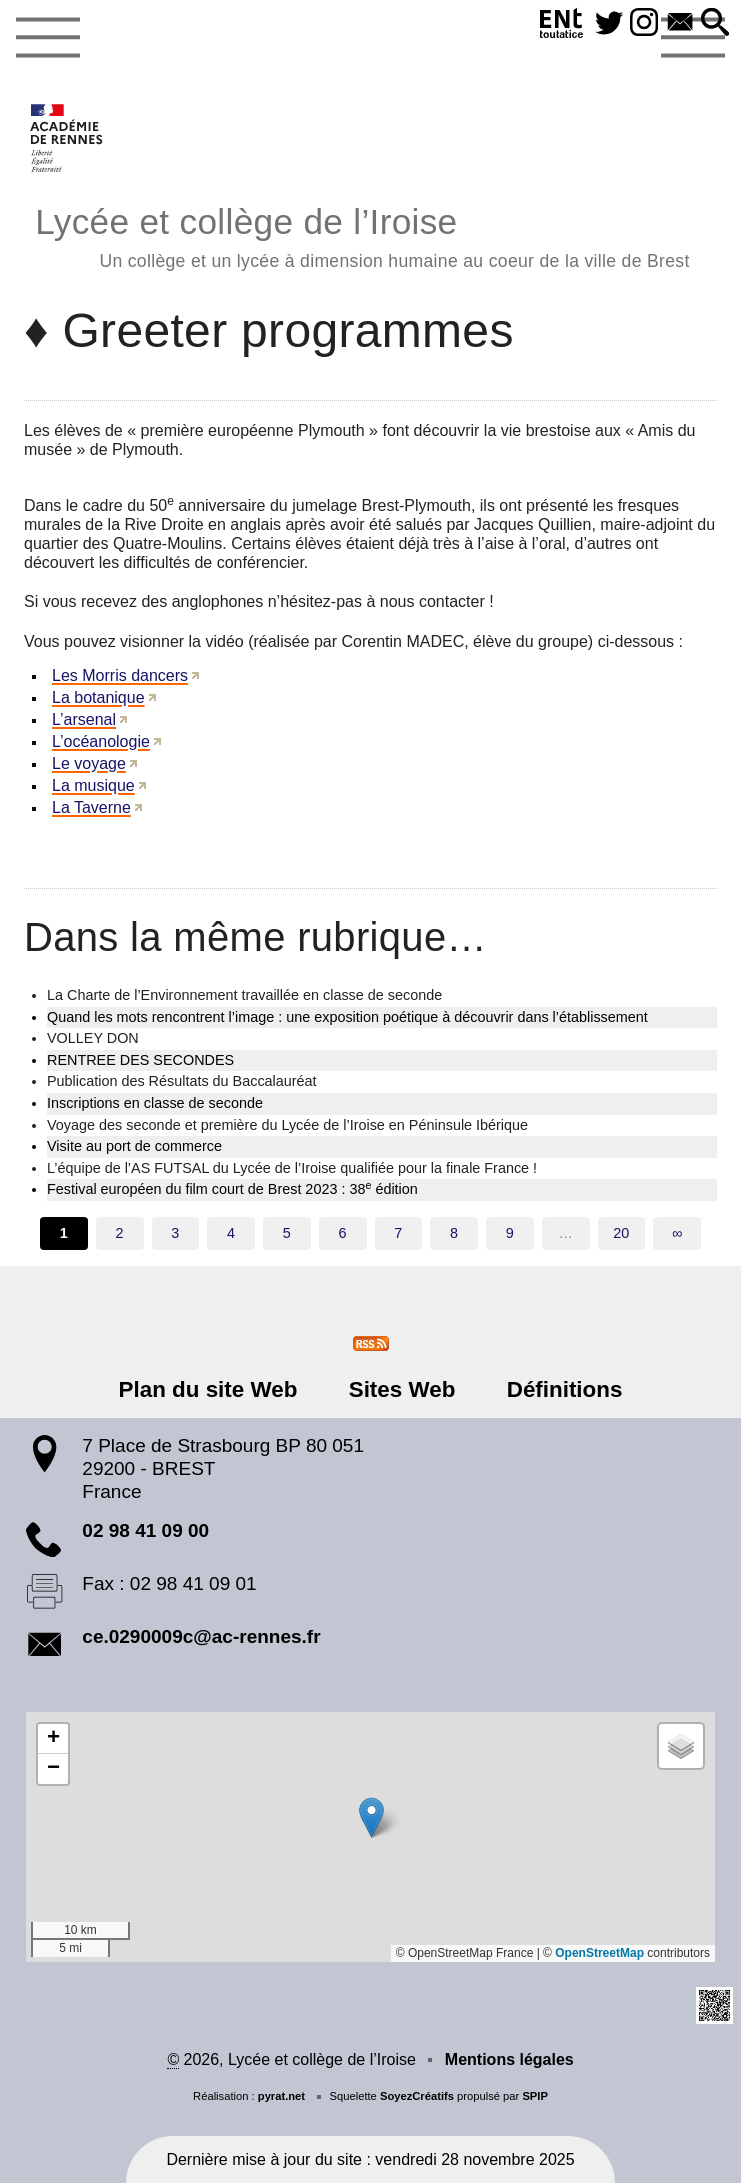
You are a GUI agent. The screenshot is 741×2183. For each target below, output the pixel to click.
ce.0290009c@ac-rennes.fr (201, 1636)
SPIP (535, 2096)
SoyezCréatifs (417, 2096)
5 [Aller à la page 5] (287, 1233)
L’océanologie (101, 741)
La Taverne (91, 807)
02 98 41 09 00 (145, 1530)
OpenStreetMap (599, 1953)
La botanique (98, 697)
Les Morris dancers (120, 675)
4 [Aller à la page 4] (231, 1233)
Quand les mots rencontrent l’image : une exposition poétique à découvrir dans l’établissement (347, 1017)
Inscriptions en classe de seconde (155, 1103)
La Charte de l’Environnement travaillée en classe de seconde (244, 995)
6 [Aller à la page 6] (343, 1233)
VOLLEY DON (93, 1038)
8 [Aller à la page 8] (454, 1233)
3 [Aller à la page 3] (175, 1233)
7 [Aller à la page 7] (398, 1233)
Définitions (564, 1389)
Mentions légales (509, 2059)
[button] (715, 23)
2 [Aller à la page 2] (120, 1233)
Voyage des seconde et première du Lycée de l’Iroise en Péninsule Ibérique (287, 1125)
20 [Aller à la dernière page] (621, 1233)
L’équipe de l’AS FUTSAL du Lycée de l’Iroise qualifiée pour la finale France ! (292, 1168)
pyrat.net (281, 2096)
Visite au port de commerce (134, 1146)
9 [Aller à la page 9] (510, 1233)
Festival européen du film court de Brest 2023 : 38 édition (232, 1188)
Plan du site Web (208, 1389)
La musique (93, 785)
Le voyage (89, 763)
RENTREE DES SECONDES (140, 1060)
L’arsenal (84, 719)
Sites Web (402, 1389)
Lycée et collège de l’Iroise (362, 234)
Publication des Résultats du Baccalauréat (182, 1081)
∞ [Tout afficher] (677, 1233)
